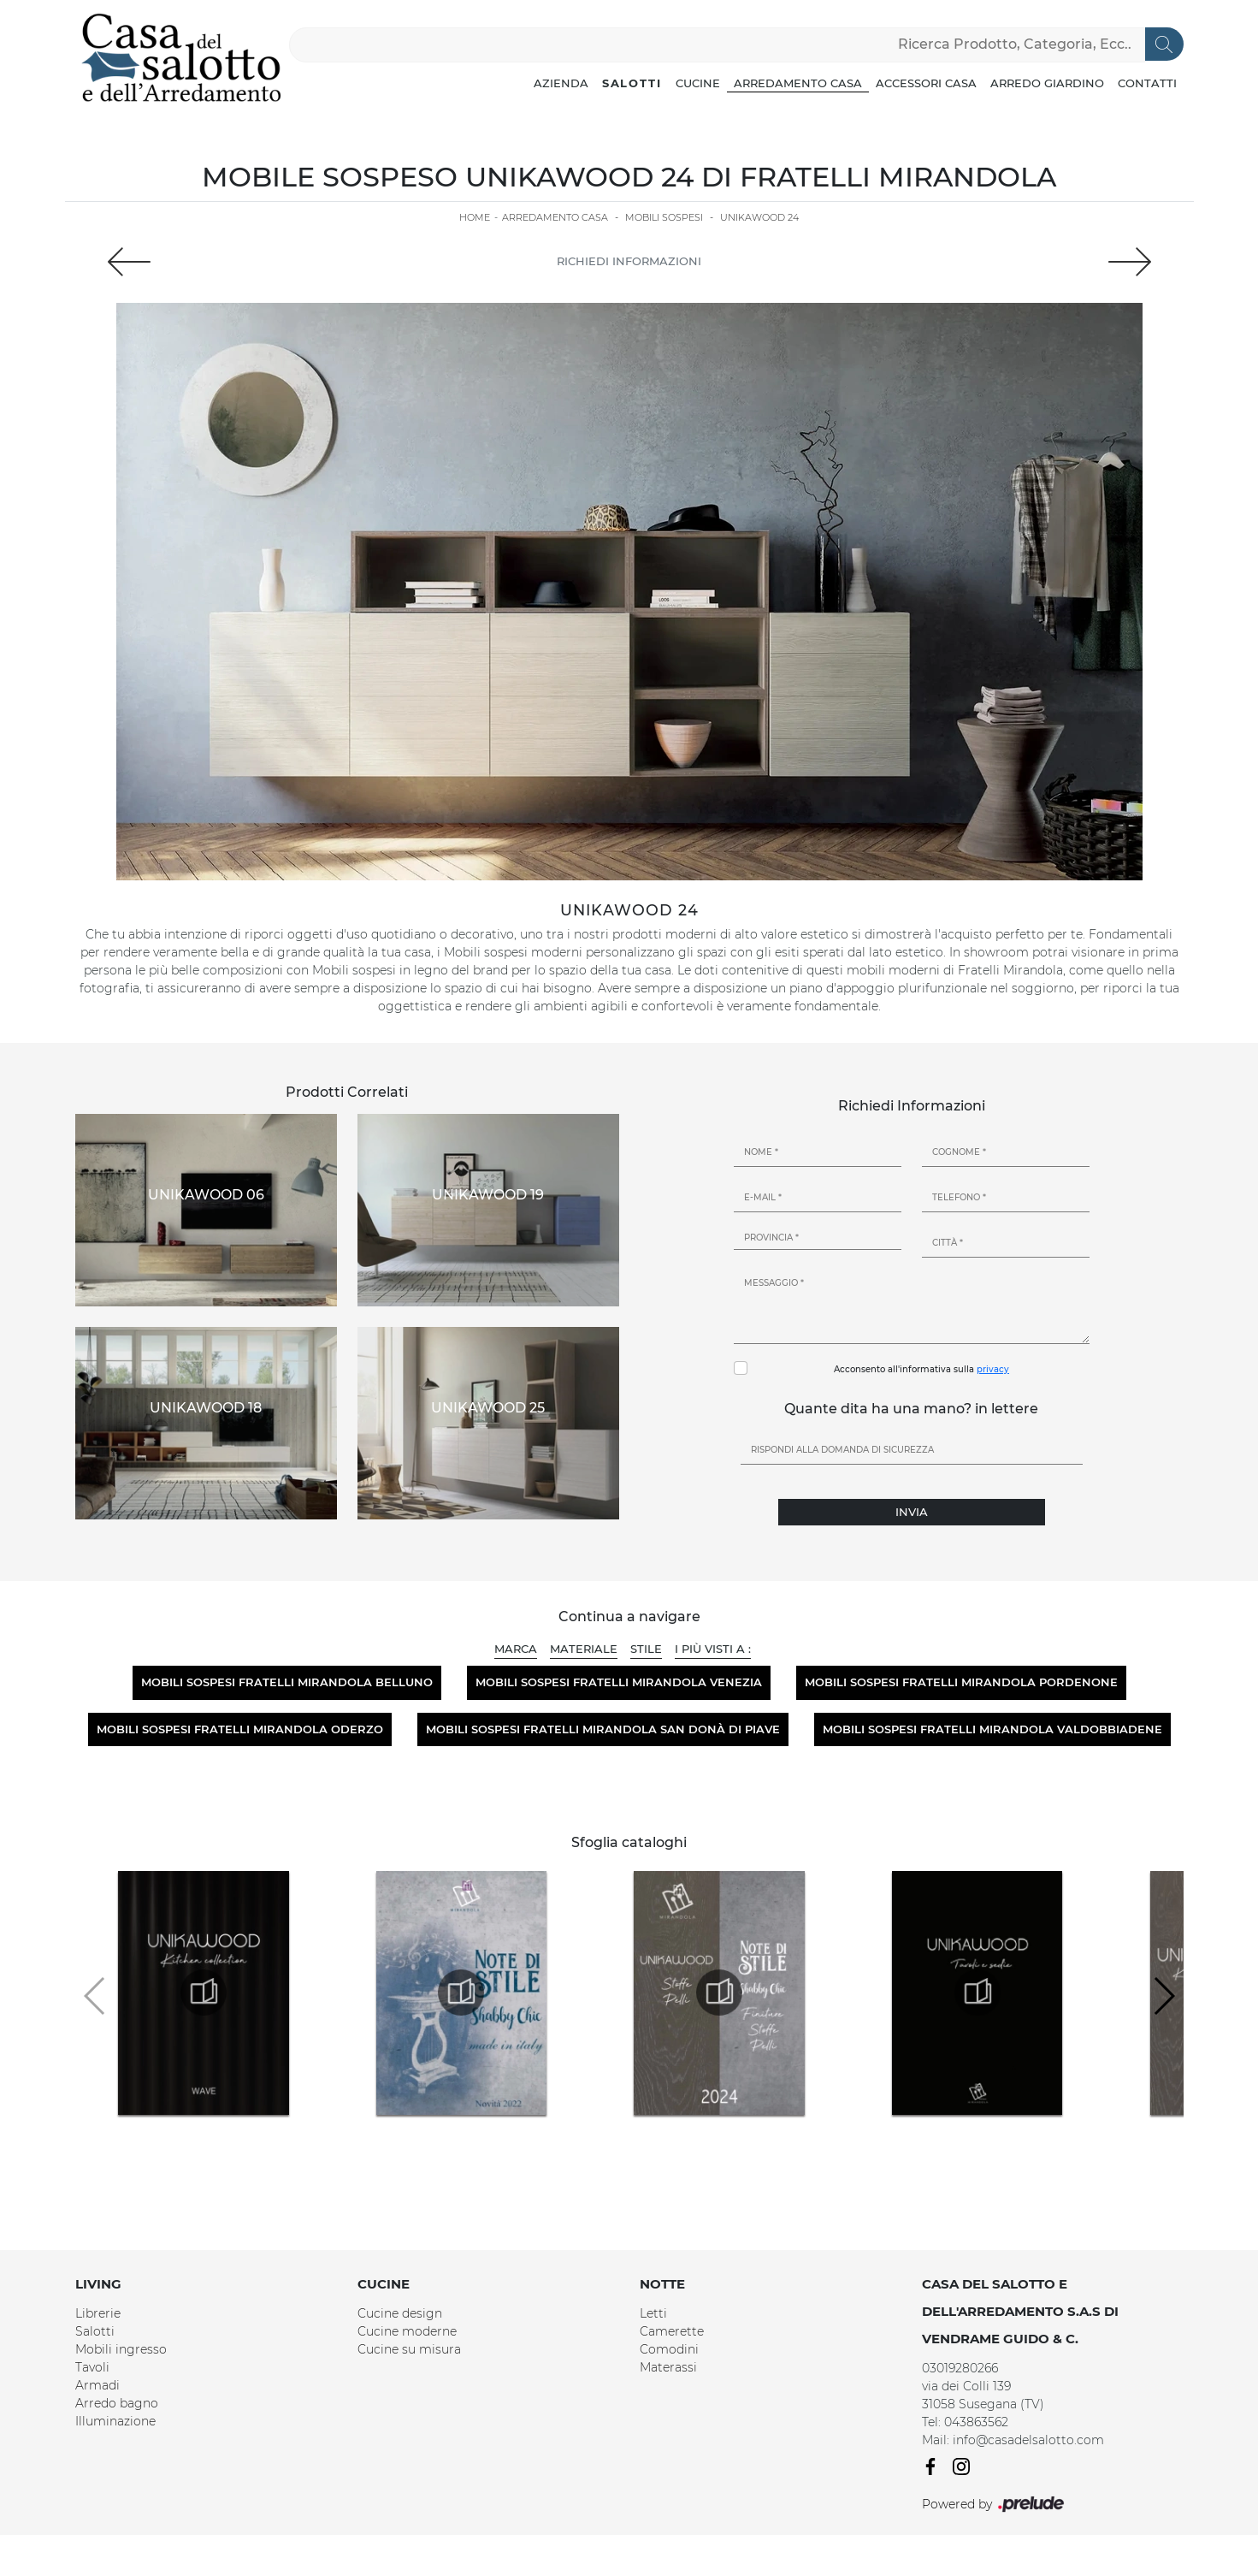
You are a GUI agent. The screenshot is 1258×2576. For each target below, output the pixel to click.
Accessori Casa (926, 83)
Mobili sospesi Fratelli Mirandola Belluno (287, 1682)
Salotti (632, 83)
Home (474, 217)
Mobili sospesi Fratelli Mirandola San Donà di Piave (603, 1729)
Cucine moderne (407, 2331)
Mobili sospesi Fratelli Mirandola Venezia (618, 1682)
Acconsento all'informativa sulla (921, 1369)
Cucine (698, 83)
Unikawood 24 (759, 217)
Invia (911, 1512)
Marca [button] (515, 1648)
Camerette (672, 2331)
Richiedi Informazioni (629, 261)
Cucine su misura (409, 2349)
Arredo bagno (116, 2403)
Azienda (561, 83)
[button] (1163, 1996)
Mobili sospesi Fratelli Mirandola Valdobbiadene (992, 1729)
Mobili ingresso (121, 2349)
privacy (993, 1369)
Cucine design (399, 2313)
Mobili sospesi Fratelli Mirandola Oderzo (240, 1729)
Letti (653, 2313)
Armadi (97, 2385)
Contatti (1147, 83)
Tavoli (92, 2367)
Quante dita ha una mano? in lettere (911, 1409)
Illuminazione (115, 2421)
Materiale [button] (583, 1648)
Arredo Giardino (1047, 83)
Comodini (669, 2349)
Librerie (98, 2313)
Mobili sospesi (664, 217)
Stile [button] (646, 1648)
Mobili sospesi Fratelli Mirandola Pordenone (961, 1682)
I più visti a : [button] (713, 1648)
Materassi (668, 2367)
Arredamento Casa (798, 83)
